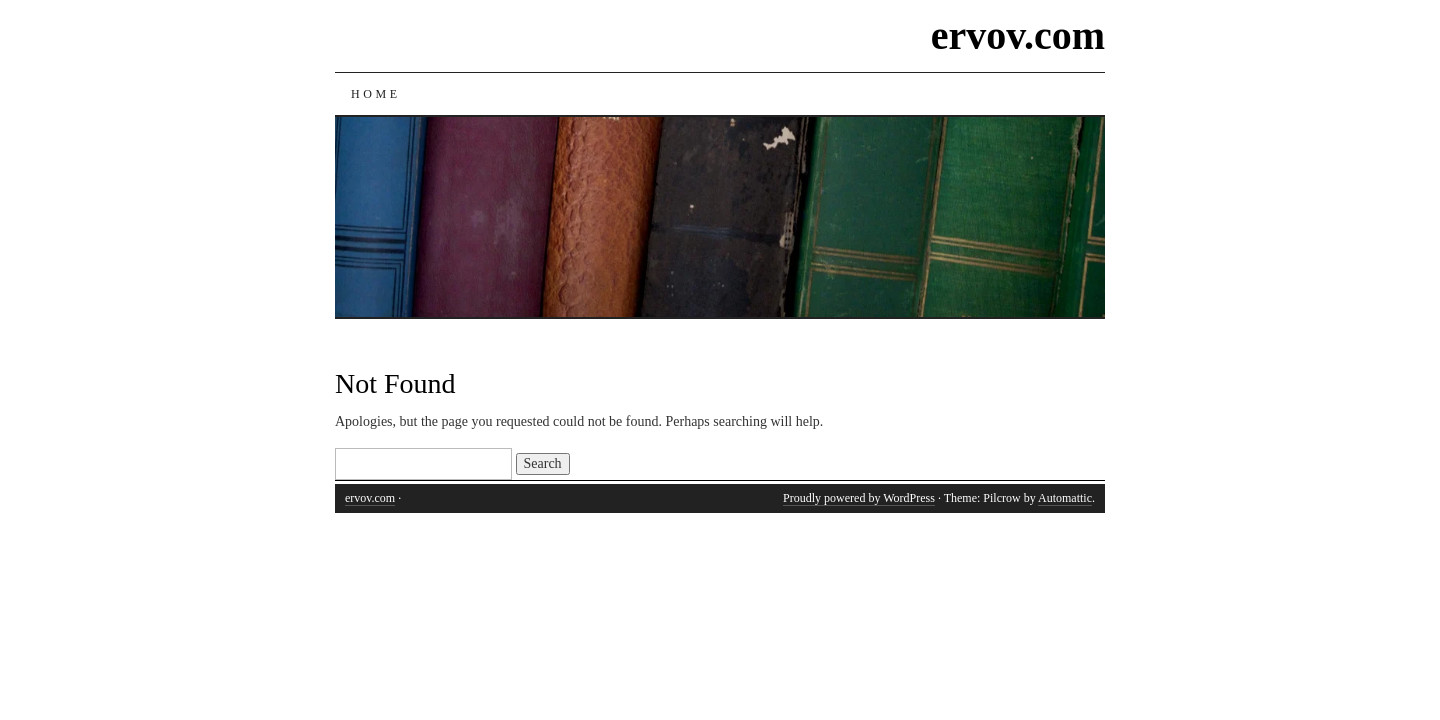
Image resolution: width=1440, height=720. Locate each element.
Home (376, 94)
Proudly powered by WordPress (859, 498)
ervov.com (1018, 35)
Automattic (1065, 498)
